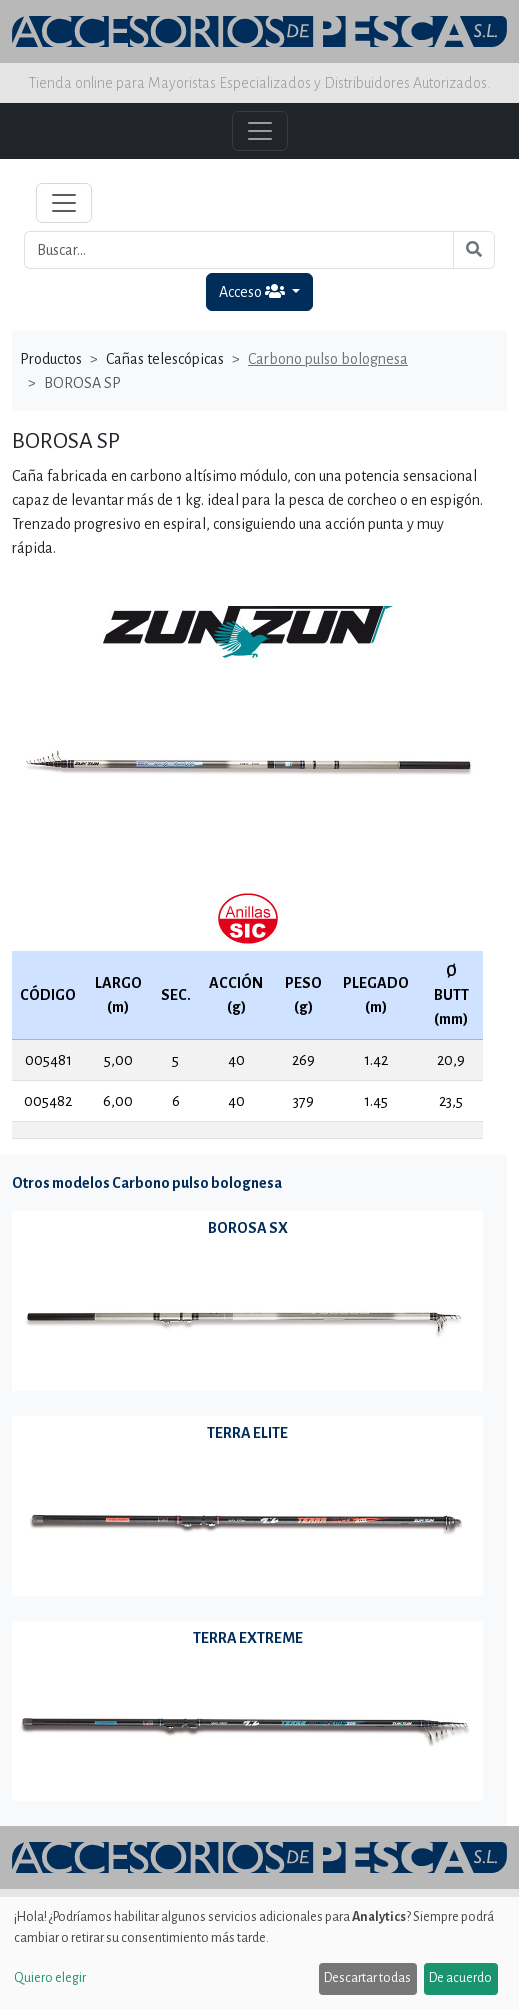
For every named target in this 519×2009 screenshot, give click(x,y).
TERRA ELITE (247, 1433)
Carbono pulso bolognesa (328, 359)
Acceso (253, 291)
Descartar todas (367, 1978)
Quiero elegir (50, 1978)
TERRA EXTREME (248, 1638)
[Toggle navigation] (64, 203)
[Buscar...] (239, 250)
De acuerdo (460, 1978)
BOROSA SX (248, 1228)
